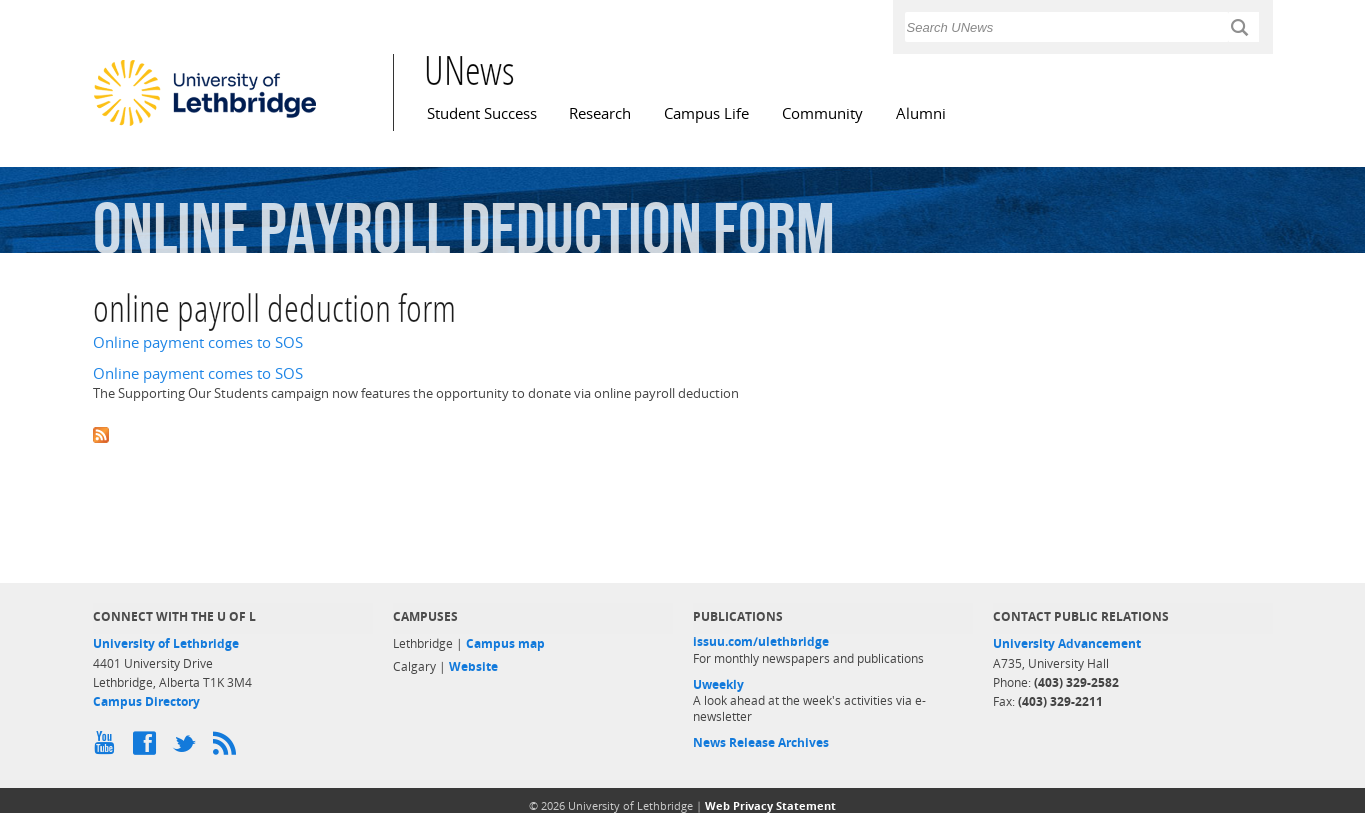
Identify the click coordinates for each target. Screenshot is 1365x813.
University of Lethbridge (166, 643)
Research (600, 113)
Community (822, 113)
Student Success (482, 113)
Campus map (505, 643)
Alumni (921, 113)
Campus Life (706, 113)
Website (473, 666)
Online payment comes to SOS (198, 342)
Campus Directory (146, 701)
